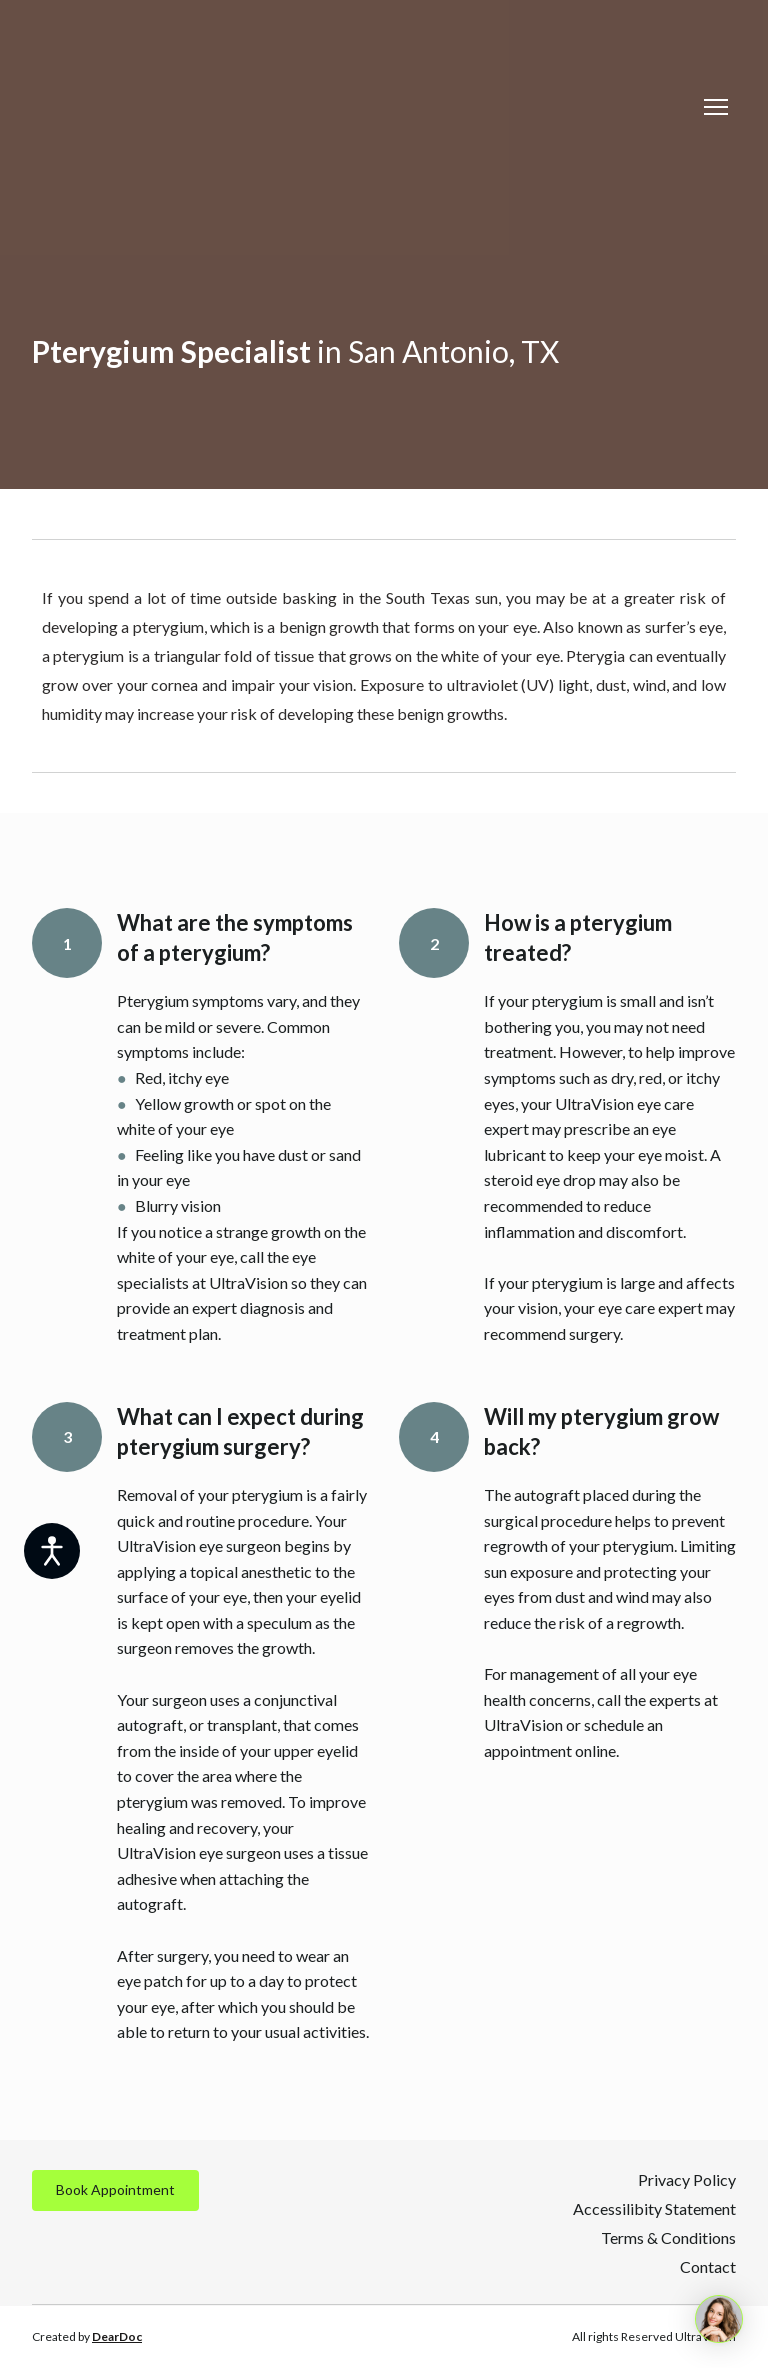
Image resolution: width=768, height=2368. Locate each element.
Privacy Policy (687, 2179)
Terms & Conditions (668, 2237)
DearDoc (117, 2336)
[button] (115, 2190)
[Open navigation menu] (716, 107)
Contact (708, 2266)
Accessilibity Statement (654, 2208)
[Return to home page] (209, 107)
